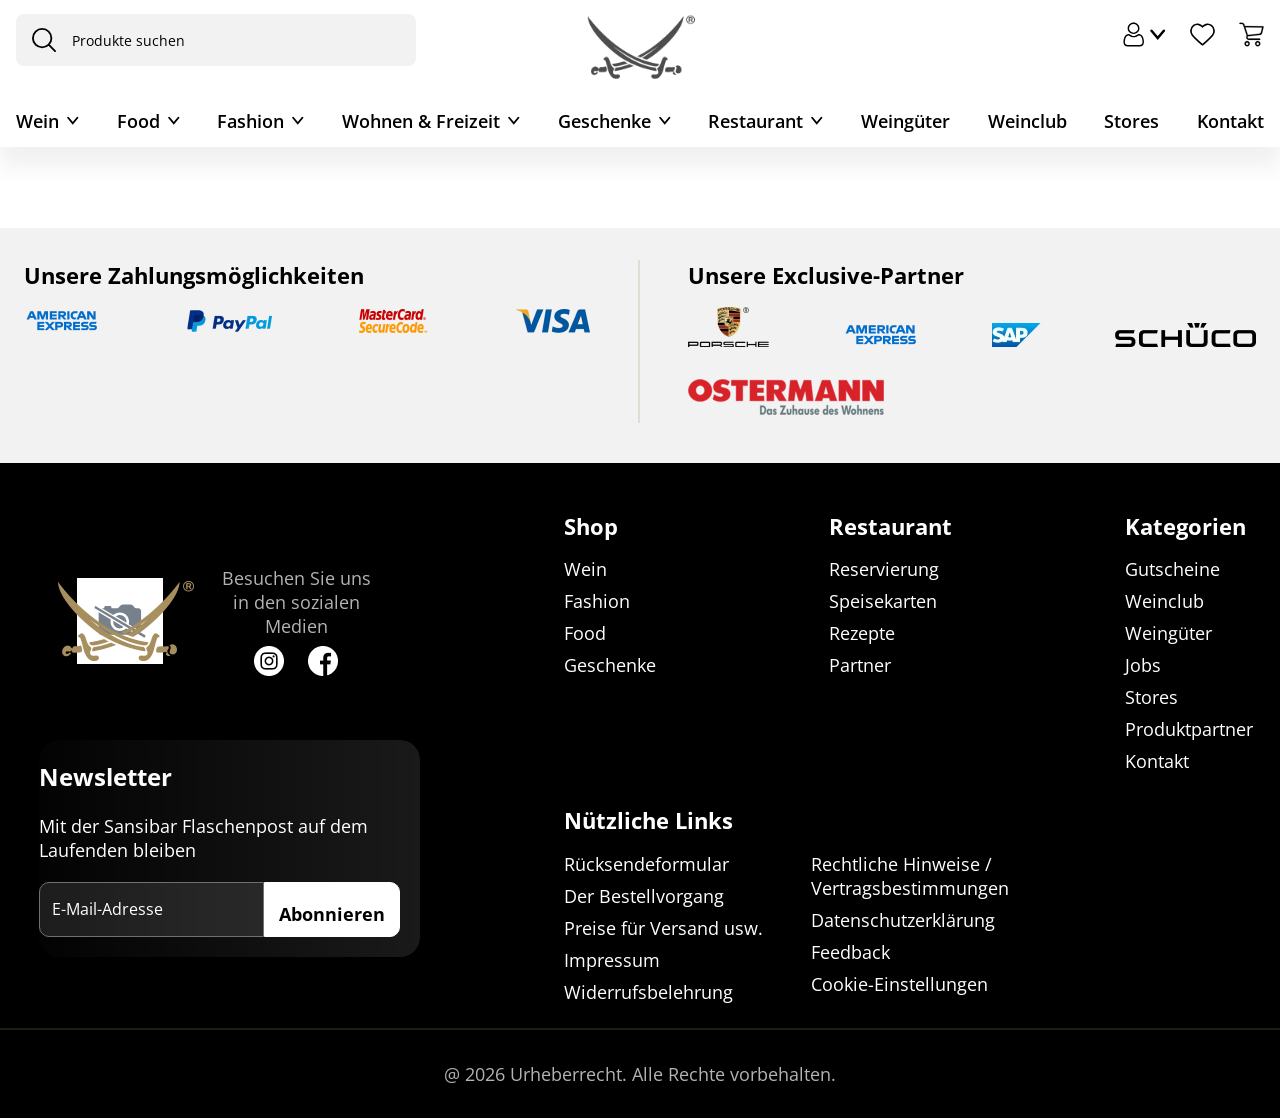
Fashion (250, 121)
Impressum (612, 960)
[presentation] (39, 40)
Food (138, 121)
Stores (1131, 121)
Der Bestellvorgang (644, 896)
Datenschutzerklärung (903, 920)
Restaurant (755, 121)
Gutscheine (1172, 570)
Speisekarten (883, 602)
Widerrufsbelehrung (648, 992)
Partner (860, 666)
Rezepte (862, 634)
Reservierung (884, 570)
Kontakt (1230, 121)
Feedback (850, 952)
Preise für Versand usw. (663, 928)
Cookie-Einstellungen (899, 984)
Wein (37, 121)
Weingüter (905, 121)
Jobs (1143, 666)
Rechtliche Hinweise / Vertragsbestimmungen (910, 876)
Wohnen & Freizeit (421, 121)
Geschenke (604, 121)
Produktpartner (1189, 730)
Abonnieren (332, 914)
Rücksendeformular (646, 864)
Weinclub (1027, 121)
